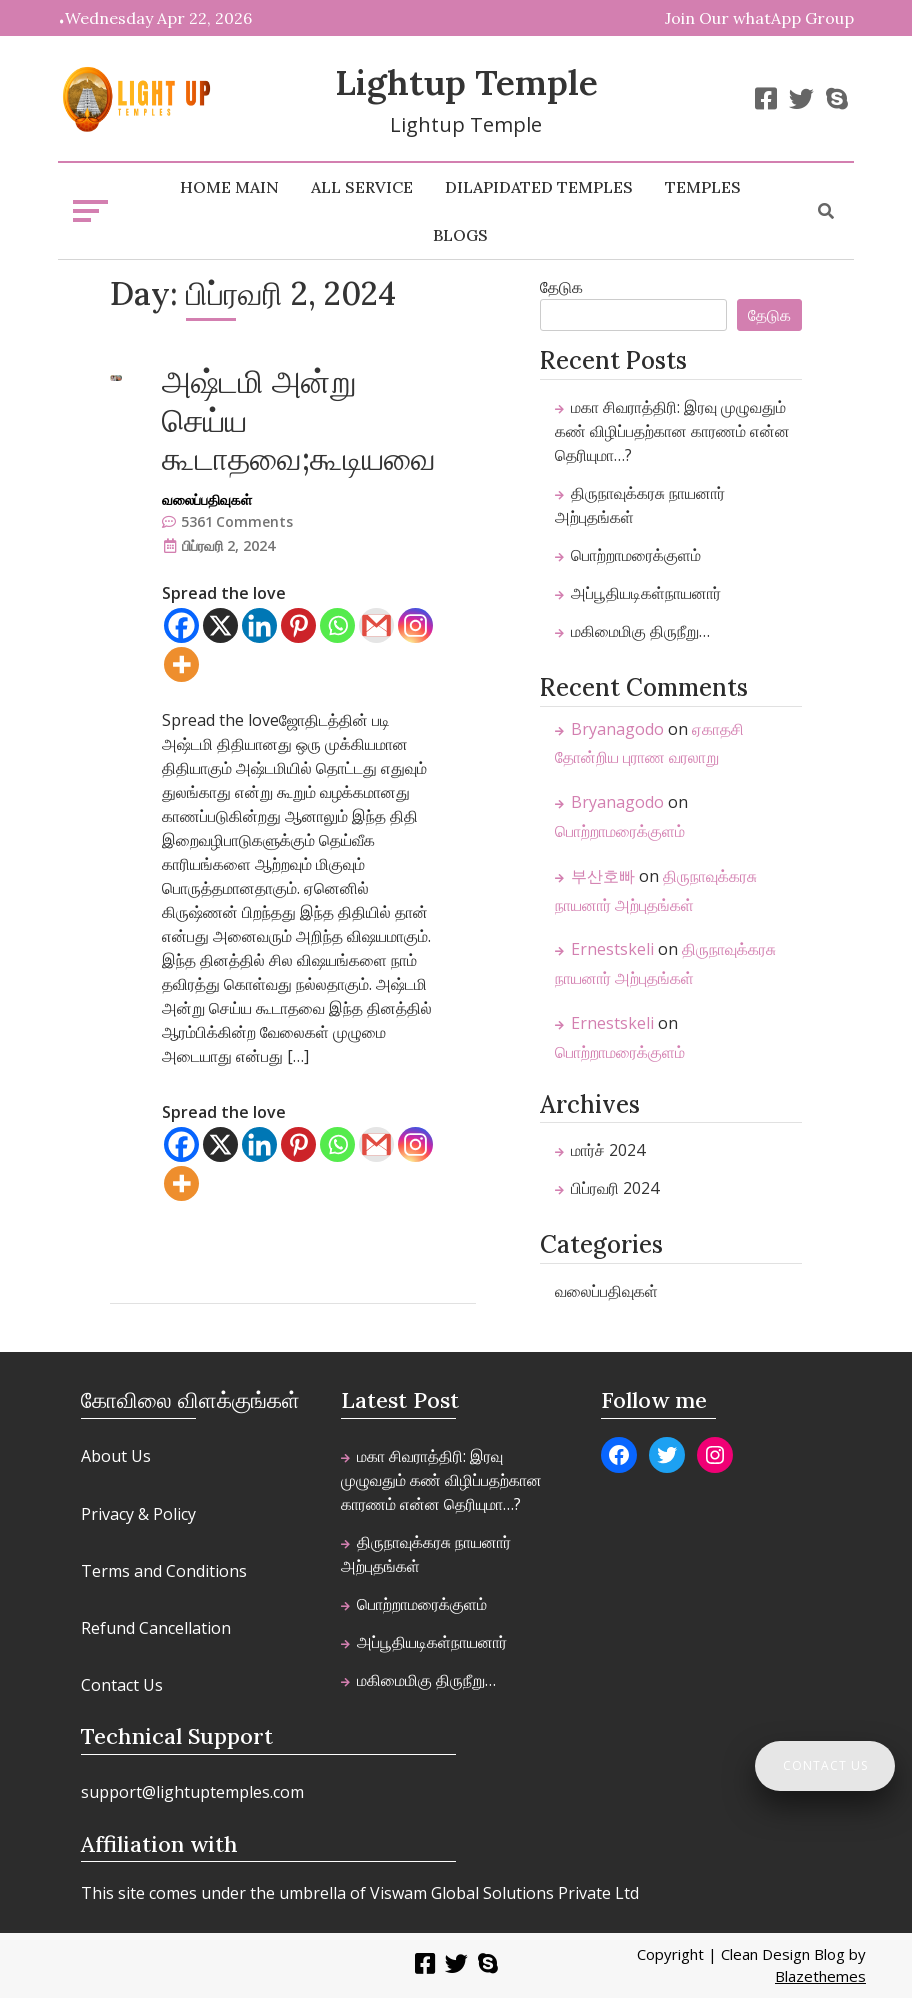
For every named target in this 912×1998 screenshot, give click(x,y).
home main (229, 187)
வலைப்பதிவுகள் (207, 499)
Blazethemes (820, 1976)
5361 (237, 521)
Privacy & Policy (138, 1514)
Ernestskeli (612, 949)
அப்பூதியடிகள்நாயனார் (646, 593)
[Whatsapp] (337, 625)
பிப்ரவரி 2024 (615, 1188)
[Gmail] (376, 625)
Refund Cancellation (156, 1628)
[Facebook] (181, 625)
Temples (703, 187)
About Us (116, 1456)
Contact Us (122, 1685)
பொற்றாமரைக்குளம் (636, 555)
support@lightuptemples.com (192, 1792)
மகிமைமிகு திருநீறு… (640, 631)
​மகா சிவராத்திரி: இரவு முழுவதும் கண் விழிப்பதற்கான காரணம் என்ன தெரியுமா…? (672, 431)
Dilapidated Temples (539, 187)
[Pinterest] (298, 625)
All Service (362, 187)
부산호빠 (603, 876)
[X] (220, 625)
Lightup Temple (466, 82)
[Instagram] (415, 625)
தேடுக (561, 287)
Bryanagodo (617, 729)
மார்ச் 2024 (608, 1150)
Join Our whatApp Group (759, 18)
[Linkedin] (259, 625)
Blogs (460, 235)
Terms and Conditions (164, 1571)
